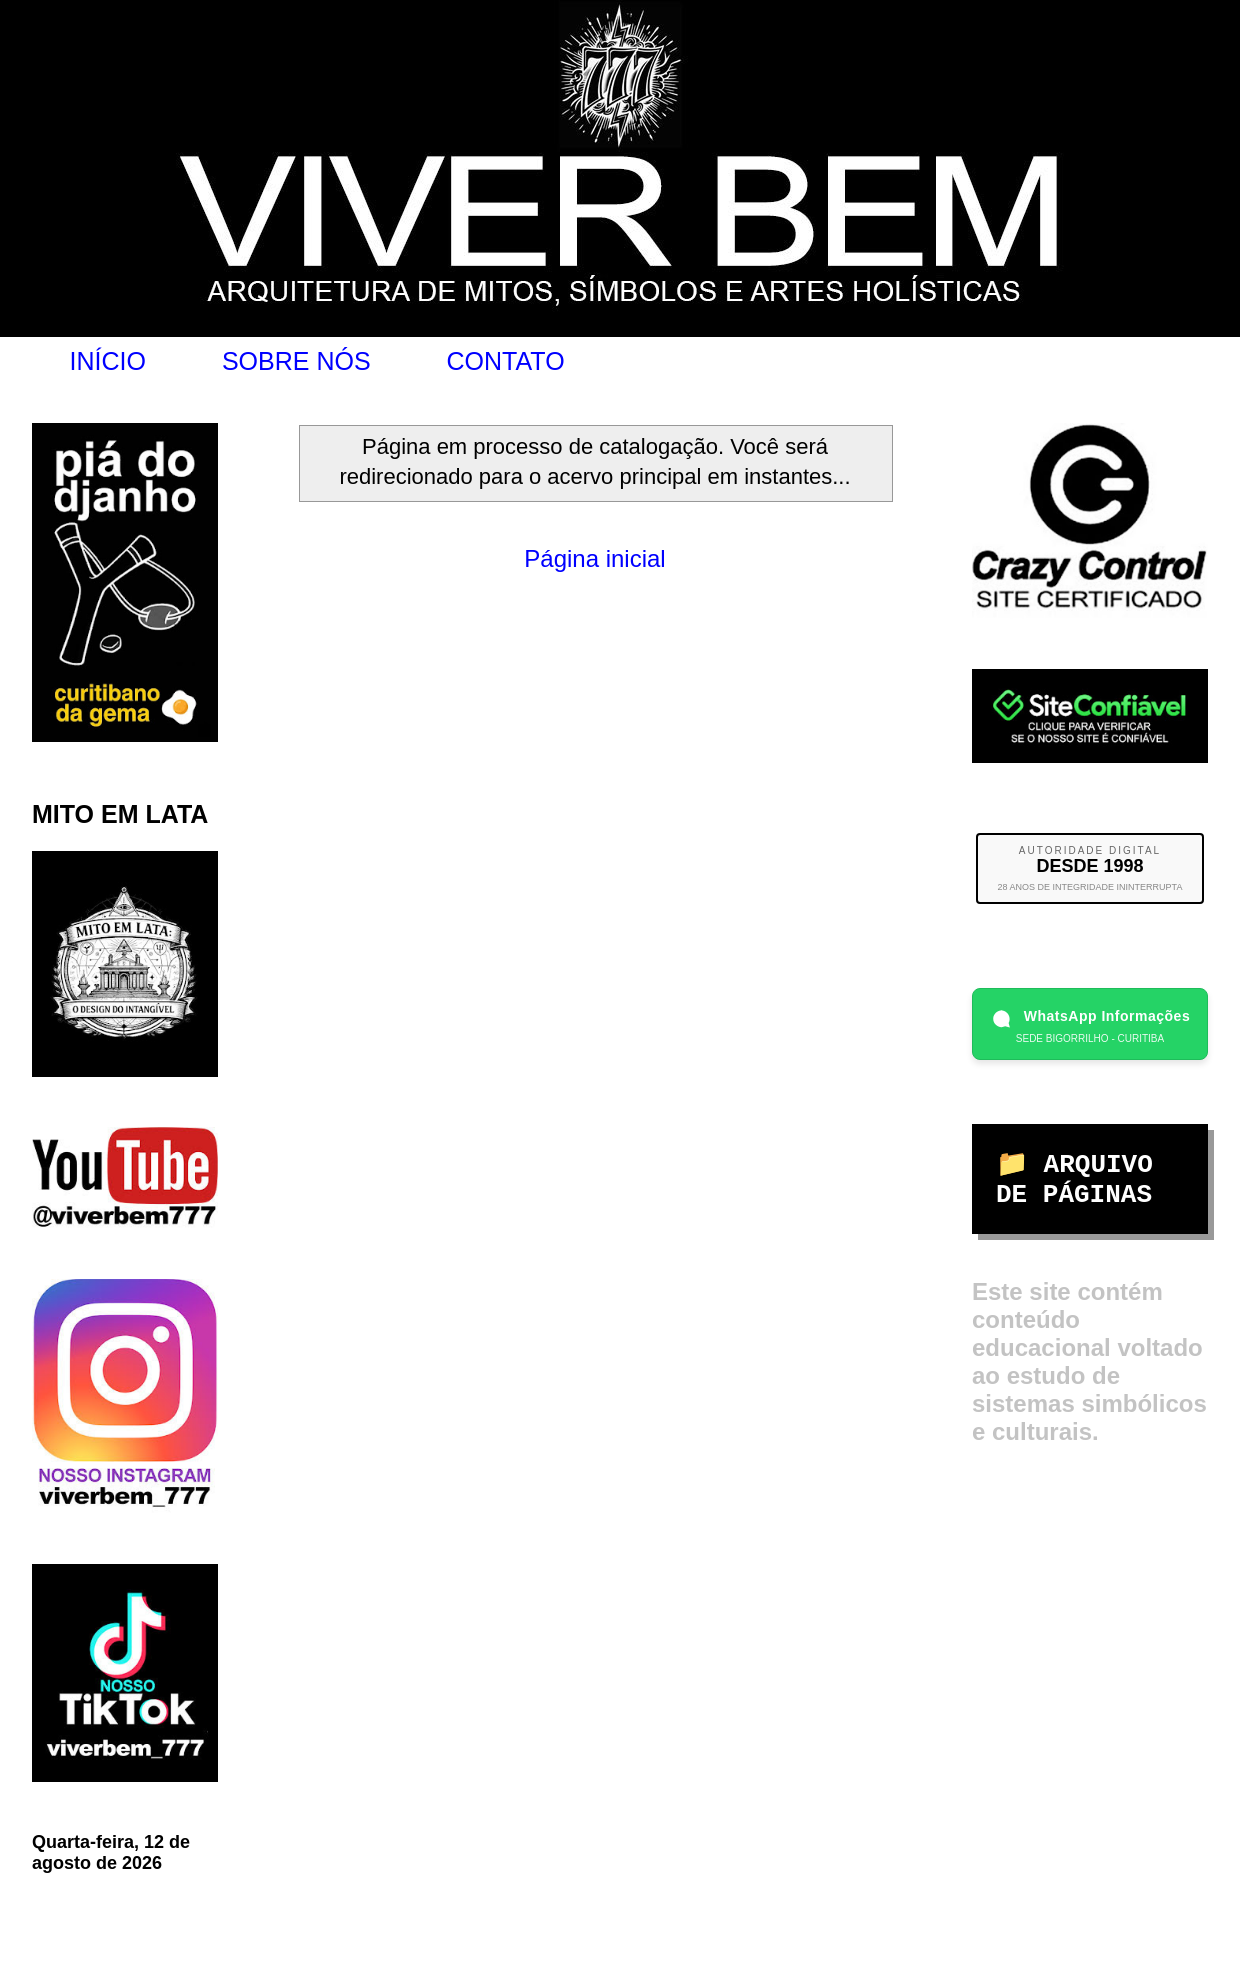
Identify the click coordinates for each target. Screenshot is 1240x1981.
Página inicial (594, 558)
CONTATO (506, 361)
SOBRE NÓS (296, 361)
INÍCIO (108, 361)
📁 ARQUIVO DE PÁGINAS (1074, 1180)
